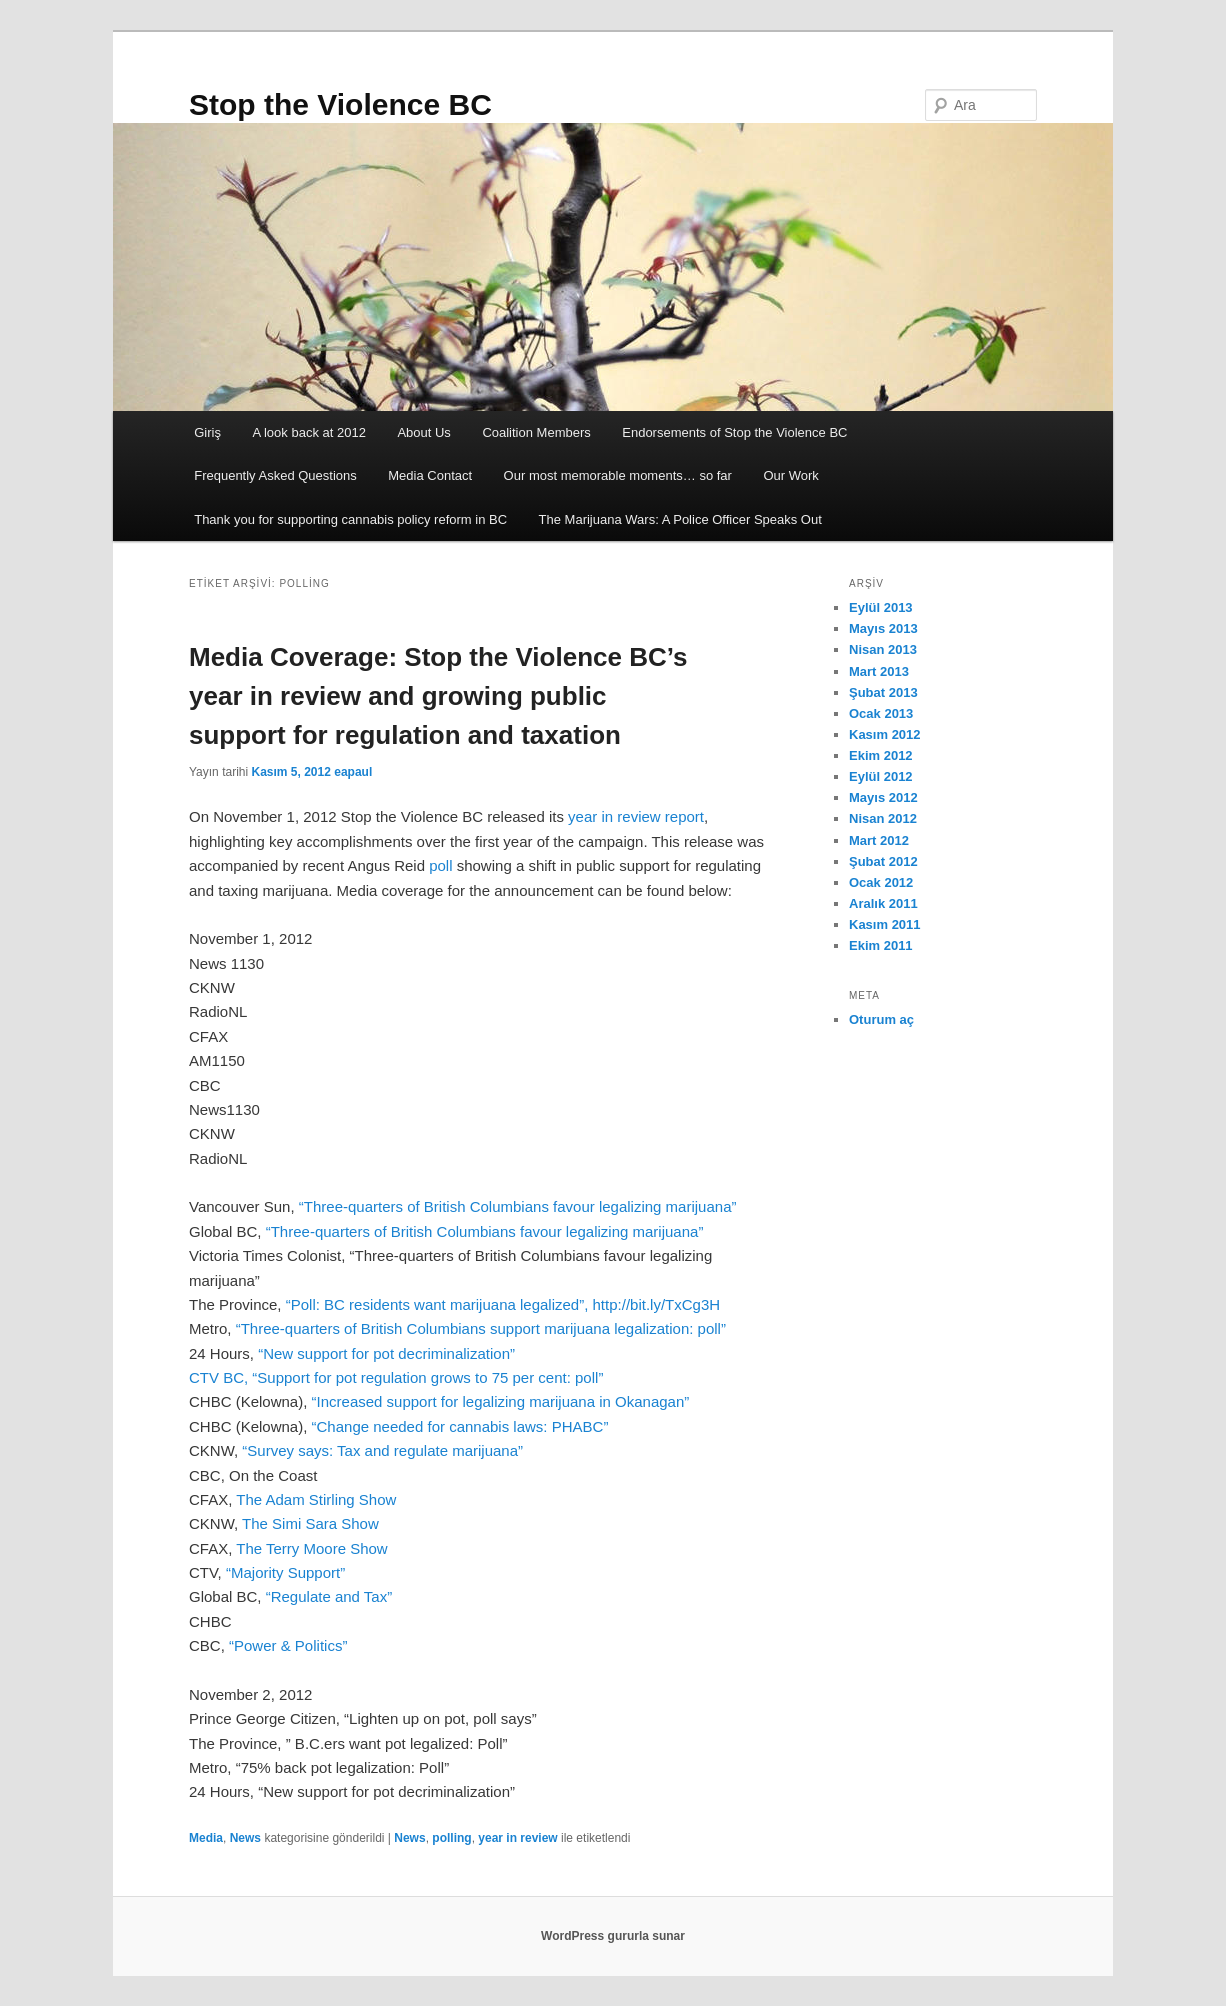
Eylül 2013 (881, 607)
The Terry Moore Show (311, 1548)
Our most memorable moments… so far (618, 475)
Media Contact (430, 475)
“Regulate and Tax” (329, 1596)
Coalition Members (536, 432)
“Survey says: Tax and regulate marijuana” (382, 1450)
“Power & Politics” (286, 1645)
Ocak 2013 (881, 713)
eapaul (353, 772)
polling (451, 1838)
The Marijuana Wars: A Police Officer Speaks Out (680, 519)
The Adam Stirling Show (314, 1499)
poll (443, 865)
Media (206, 1838)
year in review (517, 1838)
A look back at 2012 (308, 432)
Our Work (790, 475)
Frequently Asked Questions (275, 475)
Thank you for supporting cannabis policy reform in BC (350, 519)
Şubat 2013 (883, 692)
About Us (423, 432)
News (245, 1838)
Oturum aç (881, 1019)
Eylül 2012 (881, 776)
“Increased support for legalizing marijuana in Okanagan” (501, 1401)
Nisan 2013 (883, 649)
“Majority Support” (285, 1572)
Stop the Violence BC (340, 104)
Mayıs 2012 (883, 797)
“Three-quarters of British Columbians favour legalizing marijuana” (518, 1206)
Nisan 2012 (883, 818)
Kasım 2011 (885, 924)
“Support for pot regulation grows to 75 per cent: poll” (427, 1377)
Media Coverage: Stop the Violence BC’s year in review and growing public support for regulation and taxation (438, 696)
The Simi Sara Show (310, 1523)
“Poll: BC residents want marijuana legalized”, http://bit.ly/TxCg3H (503, 1304)
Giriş (207, 432)
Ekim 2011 (881, 945)
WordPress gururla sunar (613, 1936)
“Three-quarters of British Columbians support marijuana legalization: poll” (481, 1328)
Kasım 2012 (885, 734)
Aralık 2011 (883, 903)
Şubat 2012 (883, 861)
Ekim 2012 (881, 755)
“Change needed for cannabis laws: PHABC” (460, 1426)
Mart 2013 (879, 671)
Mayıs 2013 (883, 628)
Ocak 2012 (881, 882)
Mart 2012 (879, 840)
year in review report (636, 816)
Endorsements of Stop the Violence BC (734, 432)
